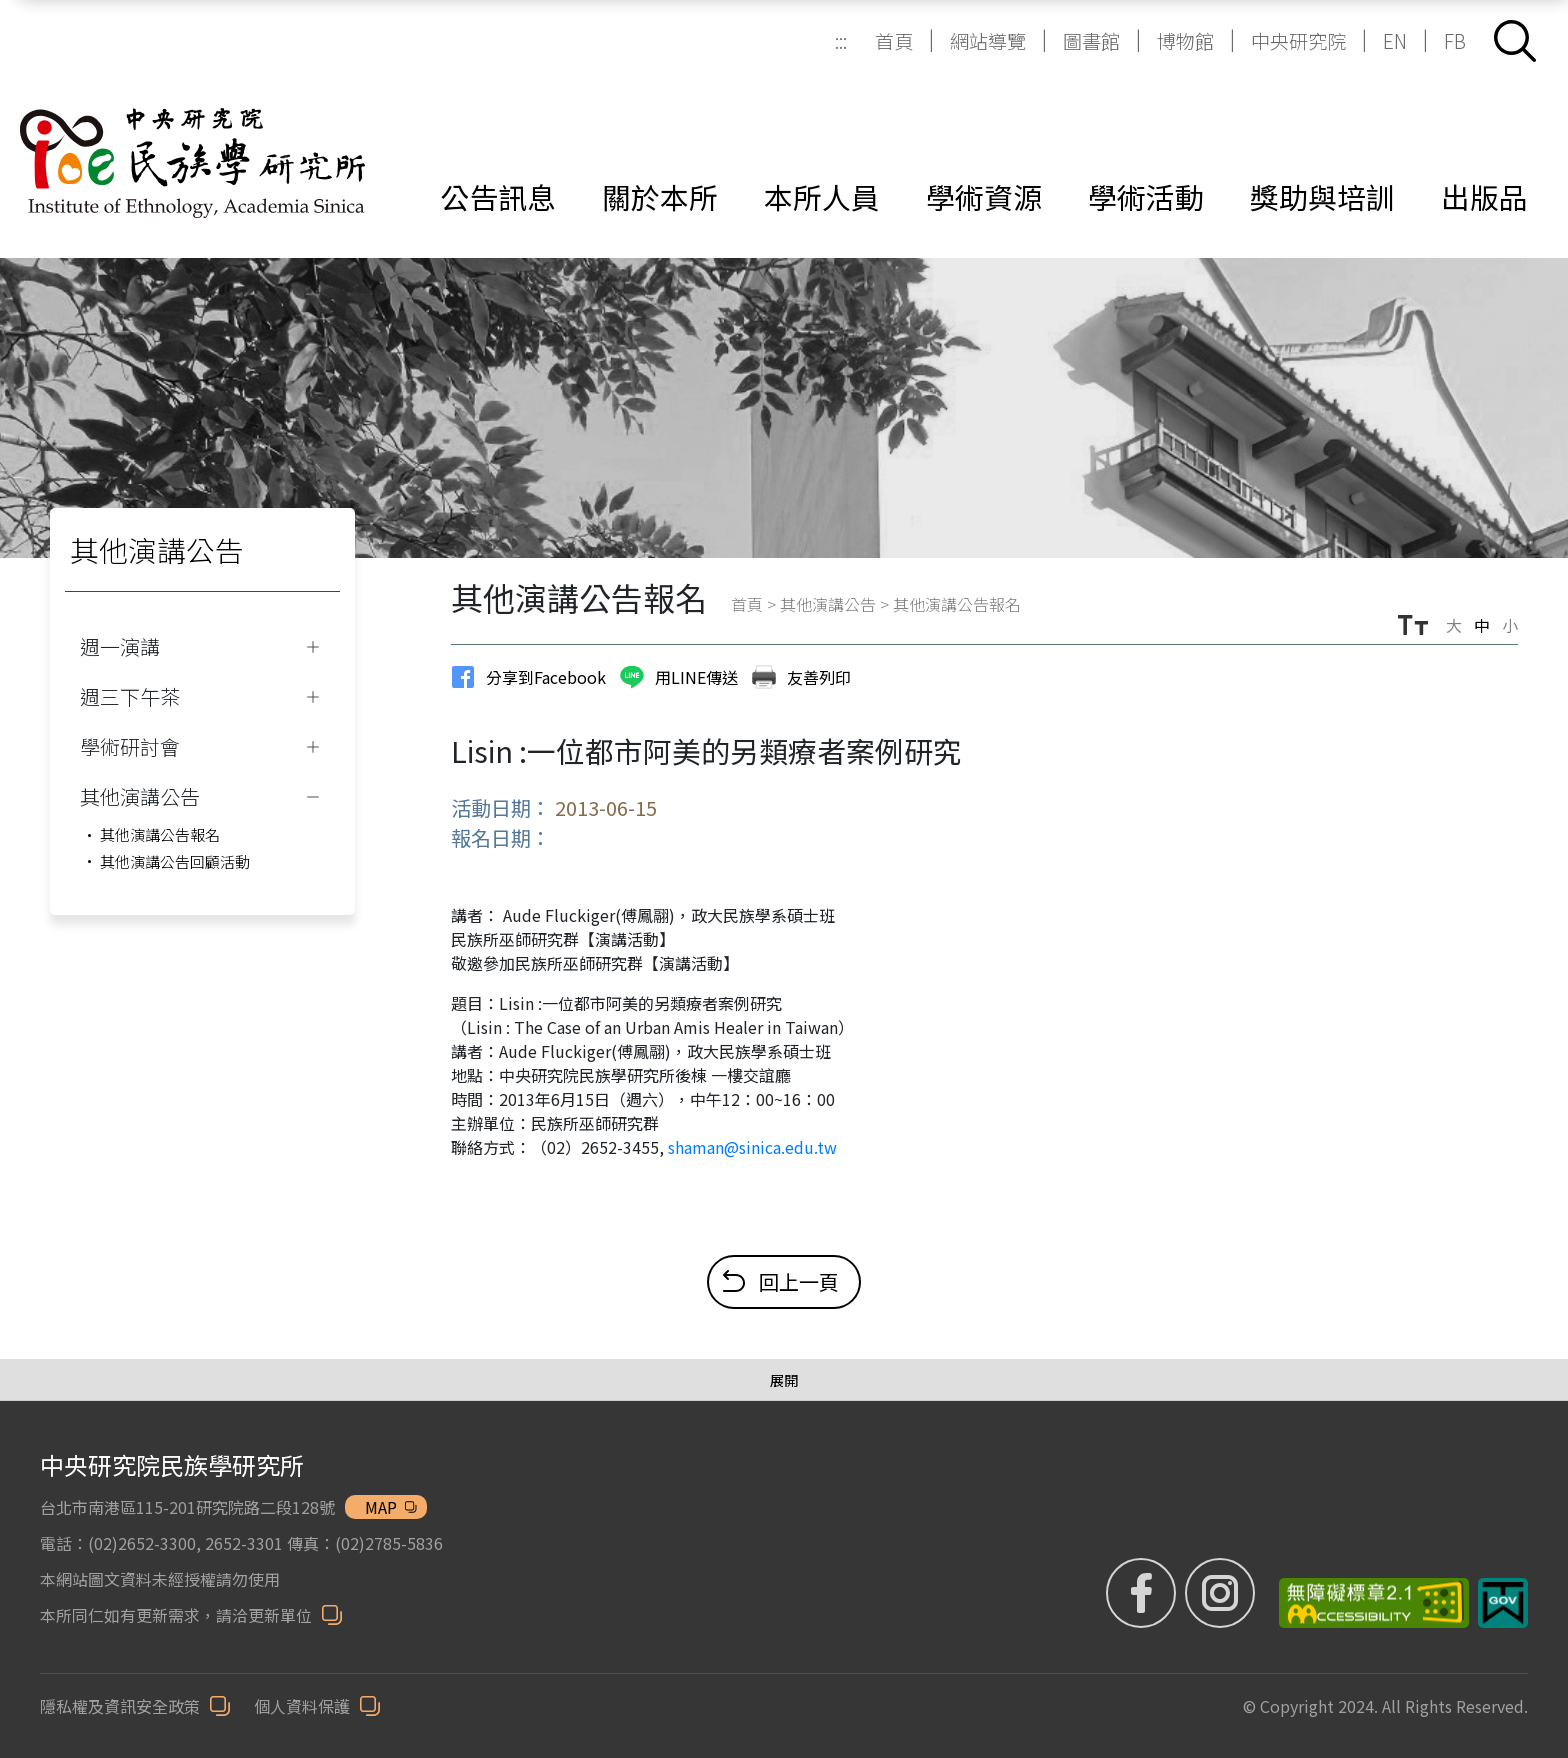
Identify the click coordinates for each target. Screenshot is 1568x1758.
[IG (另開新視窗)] (1220, 1593)
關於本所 (660, 196)
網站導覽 (988, 41)
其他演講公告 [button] (140, 796)
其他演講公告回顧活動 (175, 861)
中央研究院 (1298, 41)
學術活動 (1146, 196)
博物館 (1185, 41)
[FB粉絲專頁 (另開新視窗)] (1143, 1593)
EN (1395, 41)
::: (841, 41)
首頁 (894, 41)
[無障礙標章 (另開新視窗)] (1366, 1603)
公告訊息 (498, 196)
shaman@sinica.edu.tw (752, 1147)
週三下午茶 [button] (130, 696)
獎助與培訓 (1322, 196)
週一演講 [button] (120, 646)
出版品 (1484, 196)
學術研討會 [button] (130, 746)
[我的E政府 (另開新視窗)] (1503, 1603)
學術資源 (984, 196)
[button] (1515, 41)
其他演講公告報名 (160, 834)
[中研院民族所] (192, 139)
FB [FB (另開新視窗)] (1455, 41)
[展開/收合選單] (784, 1380)
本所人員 (822, 196)
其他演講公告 (828, 604)
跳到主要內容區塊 (10, 10)
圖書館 (1091, 41)
